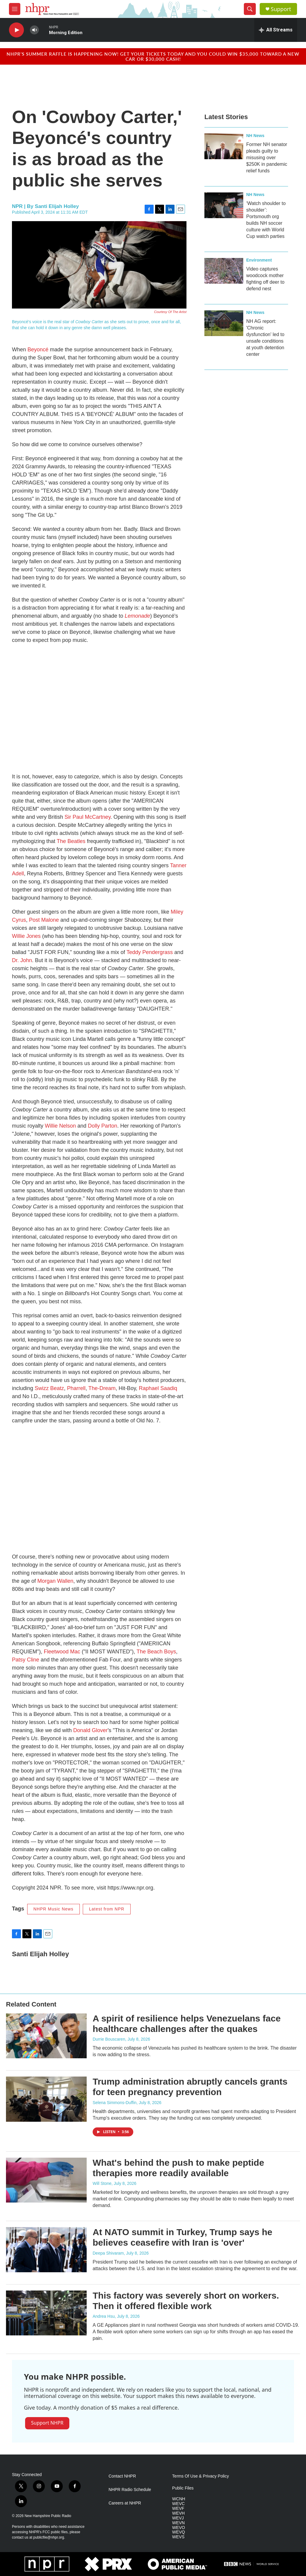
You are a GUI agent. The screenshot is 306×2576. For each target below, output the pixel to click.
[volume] (34, 30)
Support (281, 9)
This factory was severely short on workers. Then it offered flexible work (186, 2301)
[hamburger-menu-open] (14, 9)
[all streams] (275, 30)
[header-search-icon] (250, 9)
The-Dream (102, 1388)
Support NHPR (47, 2422)
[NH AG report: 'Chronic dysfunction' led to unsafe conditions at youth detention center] (223, 323)
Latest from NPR (106, 1909)
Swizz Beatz (49, 1388)
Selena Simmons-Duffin (115, 2102)
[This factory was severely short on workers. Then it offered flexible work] (46, 2313)
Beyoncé (37, 350)
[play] (16, 30)
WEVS (178, 2537)
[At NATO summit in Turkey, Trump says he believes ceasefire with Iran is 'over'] (46, 2249)
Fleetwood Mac (62, 1652)
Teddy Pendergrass (149, 952)
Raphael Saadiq (158, 1388)
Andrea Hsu (104, 2316)
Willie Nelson (60, 1126)
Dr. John (22, 960)
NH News (255, 135)
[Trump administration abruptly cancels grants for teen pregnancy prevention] (46, 2099)
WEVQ (178, 2532)
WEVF (178, 2508)
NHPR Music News (53, 1909)
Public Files (183, 2488)
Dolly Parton (102, 1126)
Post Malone (44, 920)
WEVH (178, 2513)
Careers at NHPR (124, 2503)
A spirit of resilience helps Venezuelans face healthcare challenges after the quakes (187, 2023)
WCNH (178, 2499)
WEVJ (178, 2518)
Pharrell (76, 1388)
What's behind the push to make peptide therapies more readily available (178, 2168)
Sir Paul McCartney (88, 817)
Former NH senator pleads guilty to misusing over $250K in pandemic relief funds (266, 157)
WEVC (178, 2503)
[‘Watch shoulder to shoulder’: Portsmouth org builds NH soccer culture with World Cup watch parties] (223, 205)
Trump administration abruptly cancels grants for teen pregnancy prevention (190, 2087)
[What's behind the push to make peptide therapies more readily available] (46, 2180)
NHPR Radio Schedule (129, 2489)
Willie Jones (26, 936)
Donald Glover (90, 1730)
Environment (259, 260)
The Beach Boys (156, 1652)
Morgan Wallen (55, 1581)
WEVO (178, 2527)
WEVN (178, 2523)
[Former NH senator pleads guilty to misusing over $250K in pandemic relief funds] (223, 146)
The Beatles (71, 841)
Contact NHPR (122, 2476)
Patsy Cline (25, 1660)
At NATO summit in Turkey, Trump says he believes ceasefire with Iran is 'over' (182, 2237)
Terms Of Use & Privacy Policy (200, 2476)
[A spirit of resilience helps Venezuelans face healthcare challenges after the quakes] (46, 2035)
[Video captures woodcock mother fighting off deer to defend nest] (223, 271)
